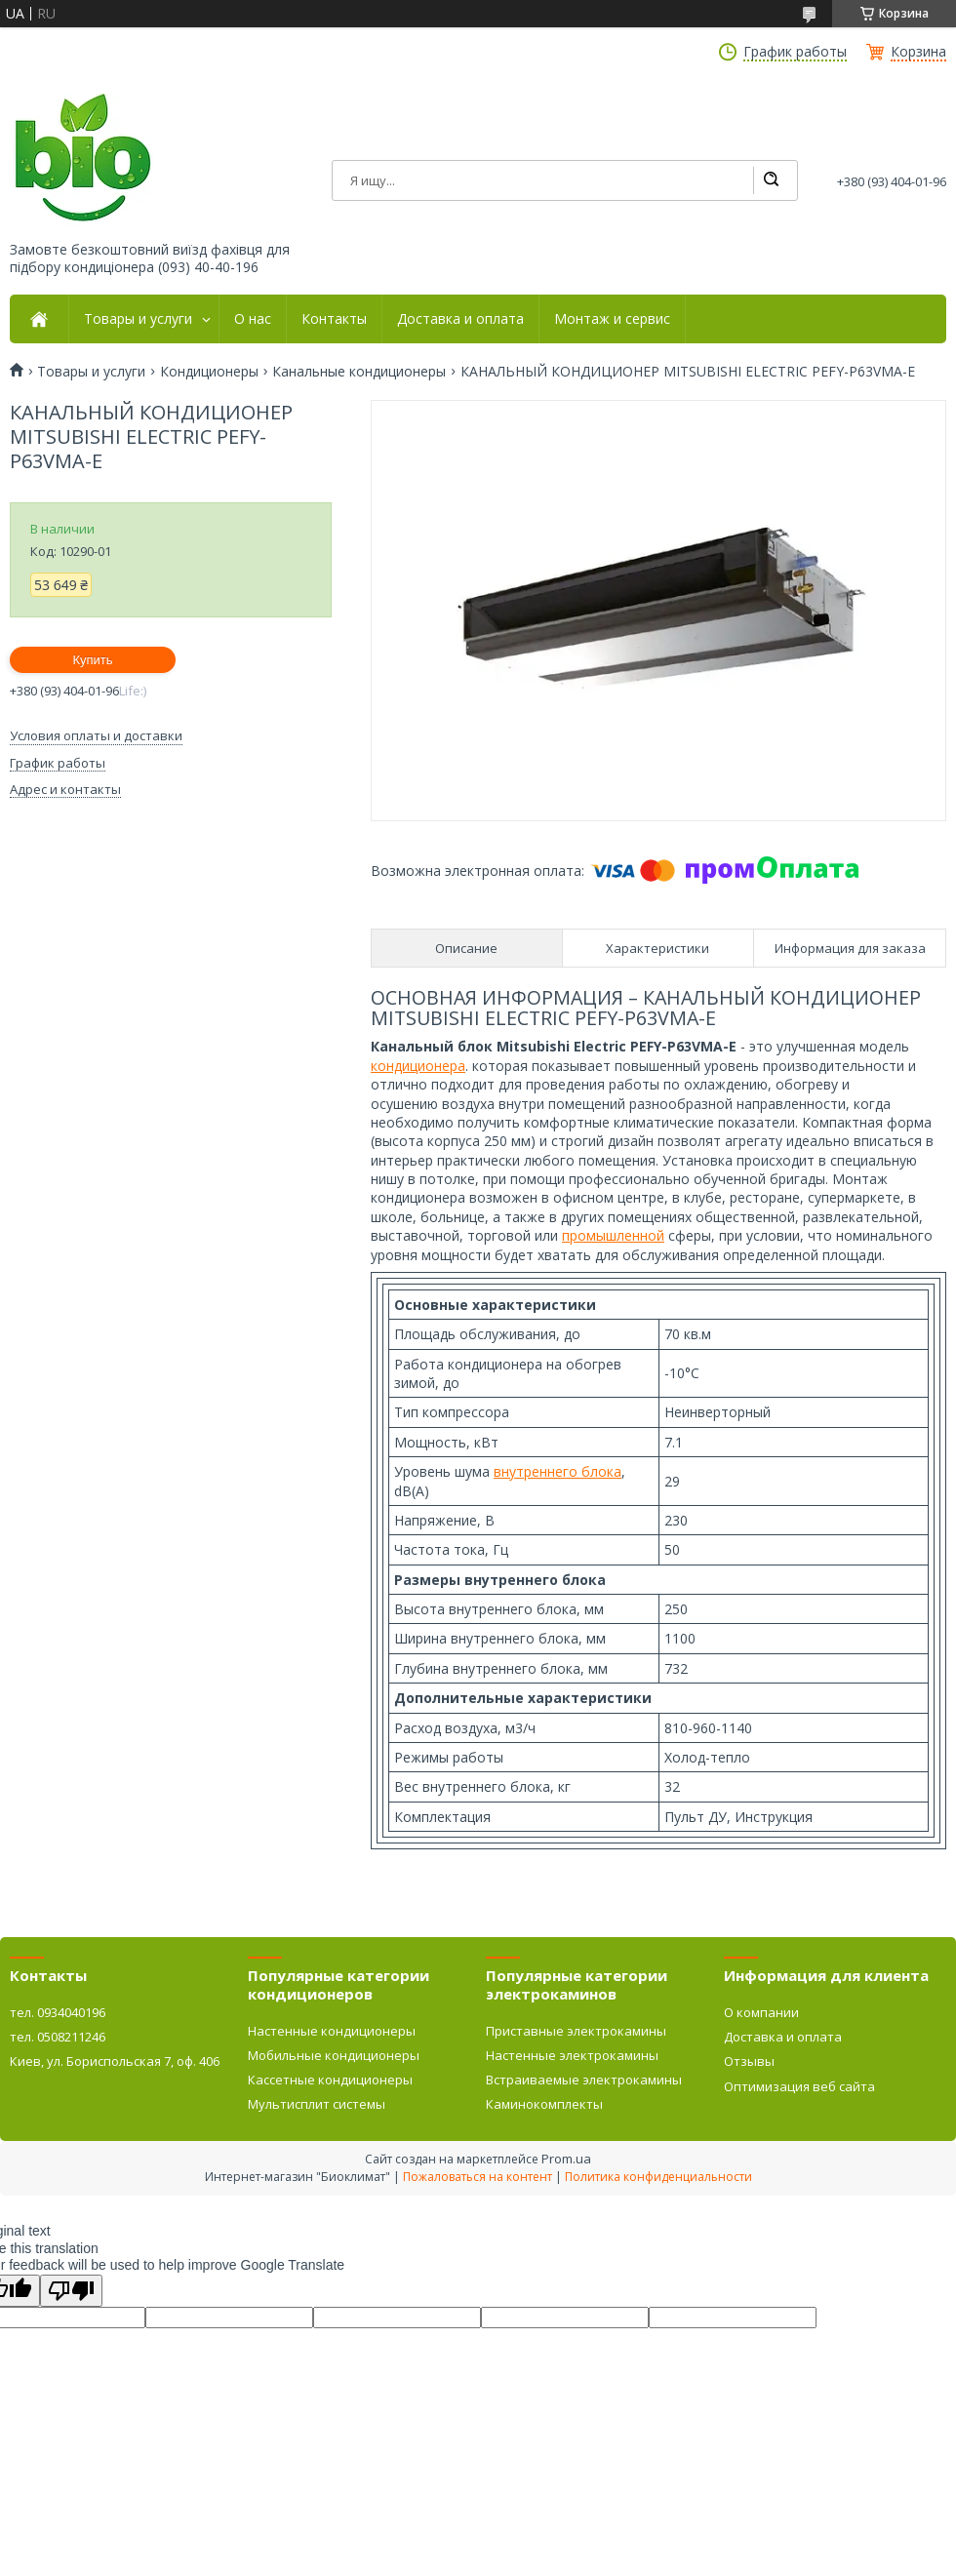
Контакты (334, 319)
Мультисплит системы (316, 2104)
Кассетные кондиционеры (330, 2079)
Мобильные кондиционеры (333, 2055)
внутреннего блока (557, 1471)
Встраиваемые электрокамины (584, 2079)
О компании (761, 2012)
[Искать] (770, 180)
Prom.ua (566, 2158)
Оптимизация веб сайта (799, 2086)
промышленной (613, 1235)
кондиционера (418, 1065)
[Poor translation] (71, 2291)
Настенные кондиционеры (332, 2031)
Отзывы (749, 2061)
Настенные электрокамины (572, 2055)
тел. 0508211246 (57, 2036)
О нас (252, 319)
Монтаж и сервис (612, 319)
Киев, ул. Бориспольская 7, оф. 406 (114, 2061)
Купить (92, 660)
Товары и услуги (138, 319)
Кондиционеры (209, 371)
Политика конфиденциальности (658, 2176)
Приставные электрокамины (576, 2031)
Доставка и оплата (460, 319)
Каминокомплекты (544, 2104)
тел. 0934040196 (57, 2012)
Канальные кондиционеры (359, 371)
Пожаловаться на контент (477, 2176)
